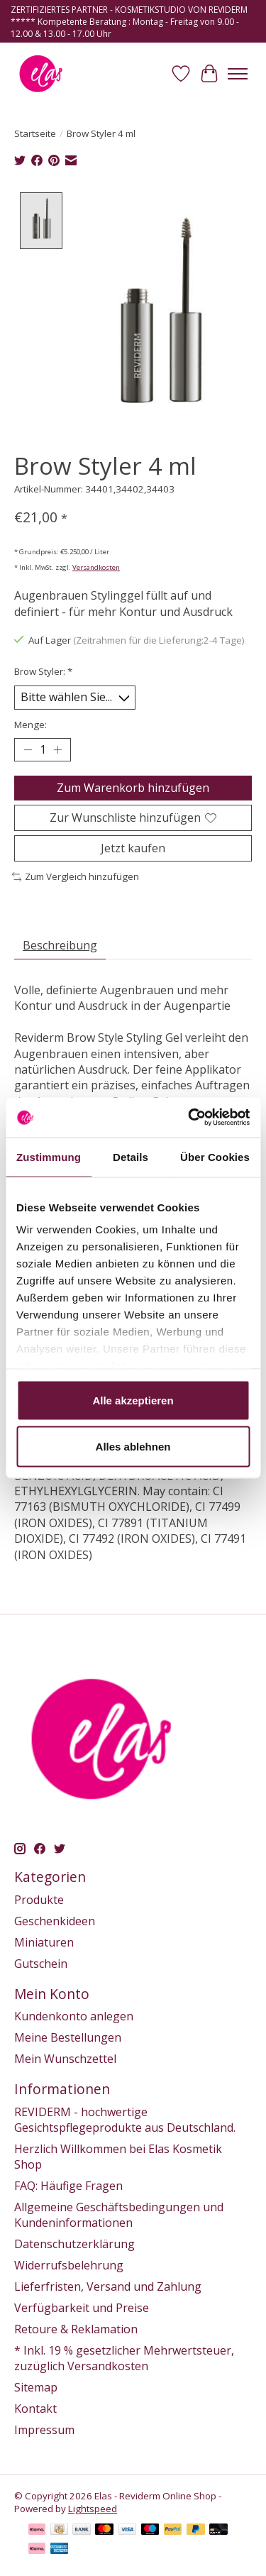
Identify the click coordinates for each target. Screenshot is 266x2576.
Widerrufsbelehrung (68, 2263)
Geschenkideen (54, 1919)
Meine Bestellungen (67, 2036)
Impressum (44, 2427)
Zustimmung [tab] (48, 1156)
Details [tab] (130, 1156)
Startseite (35, 133)
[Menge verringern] (27, 748)
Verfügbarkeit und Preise (81, 2305)
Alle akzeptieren (132, 1400)
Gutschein (40, 1961)
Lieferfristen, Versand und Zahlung (107, 2284)
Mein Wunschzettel (65, 2057)
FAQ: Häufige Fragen (68, 2183)
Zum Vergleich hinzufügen (75, 875)
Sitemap (35, 2385)
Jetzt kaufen (133, 846)
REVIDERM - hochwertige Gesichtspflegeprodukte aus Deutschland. (124, 2117)
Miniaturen (44, 1940)
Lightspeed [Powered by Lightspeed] (92, 2506)
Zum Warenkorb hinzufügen (133, 785)
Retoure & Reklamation (76, 2327)
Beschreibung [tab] (60, 943)
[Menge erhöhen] (57, 748)
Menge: (30, 722)
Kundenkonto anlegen (73, 2014)
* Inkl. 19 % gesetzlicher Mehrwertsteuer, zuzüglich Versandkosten (124, 2356)
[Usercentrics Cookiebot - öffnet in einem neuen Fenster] (189, 1117)
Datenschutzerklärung (74, 2242)
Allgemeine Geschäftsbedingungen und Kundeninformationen (118, 2212)
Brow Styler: (43, 670)
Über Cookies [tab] (215, 1156)
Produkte (39, 1897)
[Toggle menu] (237, 74)
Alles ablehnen (133, 1447)
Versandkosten (96, 566)
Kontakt (35, 2406)
